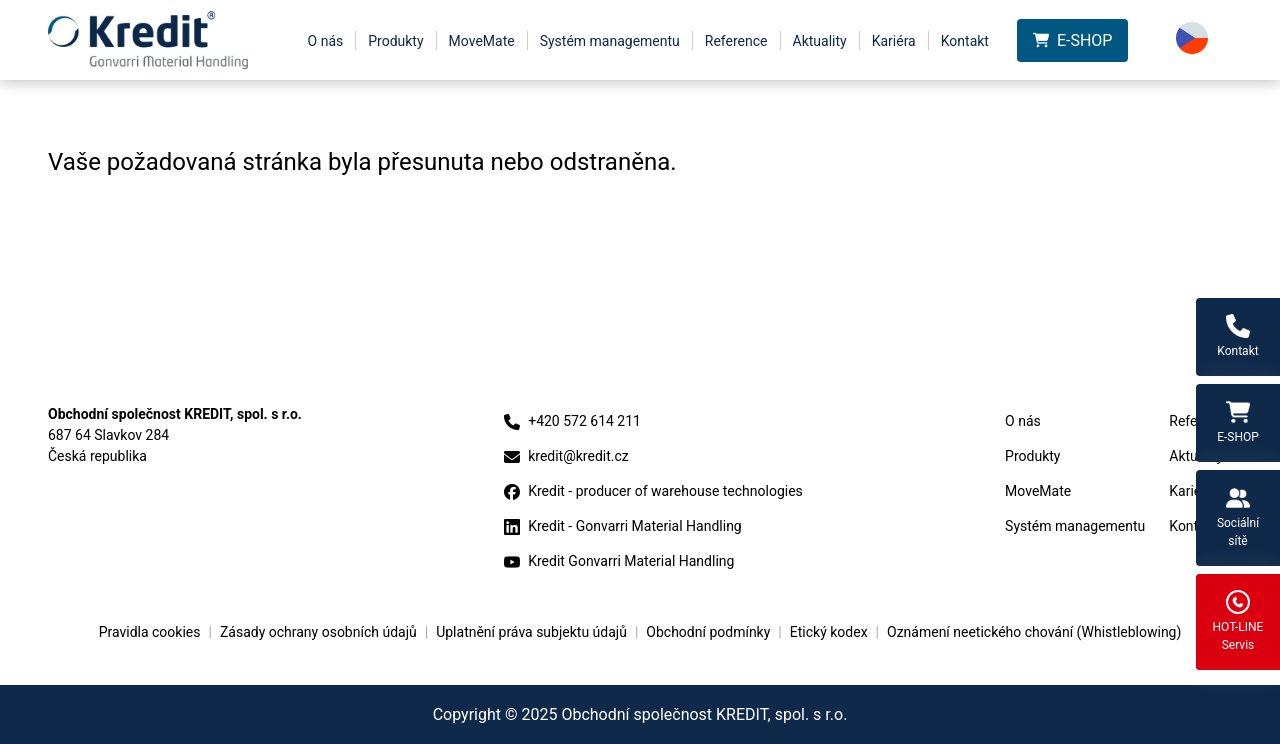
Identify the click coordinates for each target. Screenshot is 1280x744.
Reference (736, 41)
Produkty (395, 41)
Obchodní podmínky (708, 632)
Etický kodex (829, 632)
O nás (326, 41)
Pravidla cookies (150, 632)
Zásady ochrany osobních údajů (318, 632)
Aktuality (820, 41)
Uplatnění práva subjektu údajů (531, 632)
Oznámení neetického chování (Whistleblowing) (1034, 632)
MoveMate (482, 41)
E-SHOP (1073, 40)
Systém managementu (610, 41)
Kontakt (965, 41)
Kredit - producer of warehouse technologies (653, 491)
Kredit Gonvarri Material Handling (619, 561)
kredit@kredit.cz (566, 456)
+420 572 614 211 (572, 421)
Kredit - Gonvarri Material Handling (623, 526)
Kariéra (894, 41)
